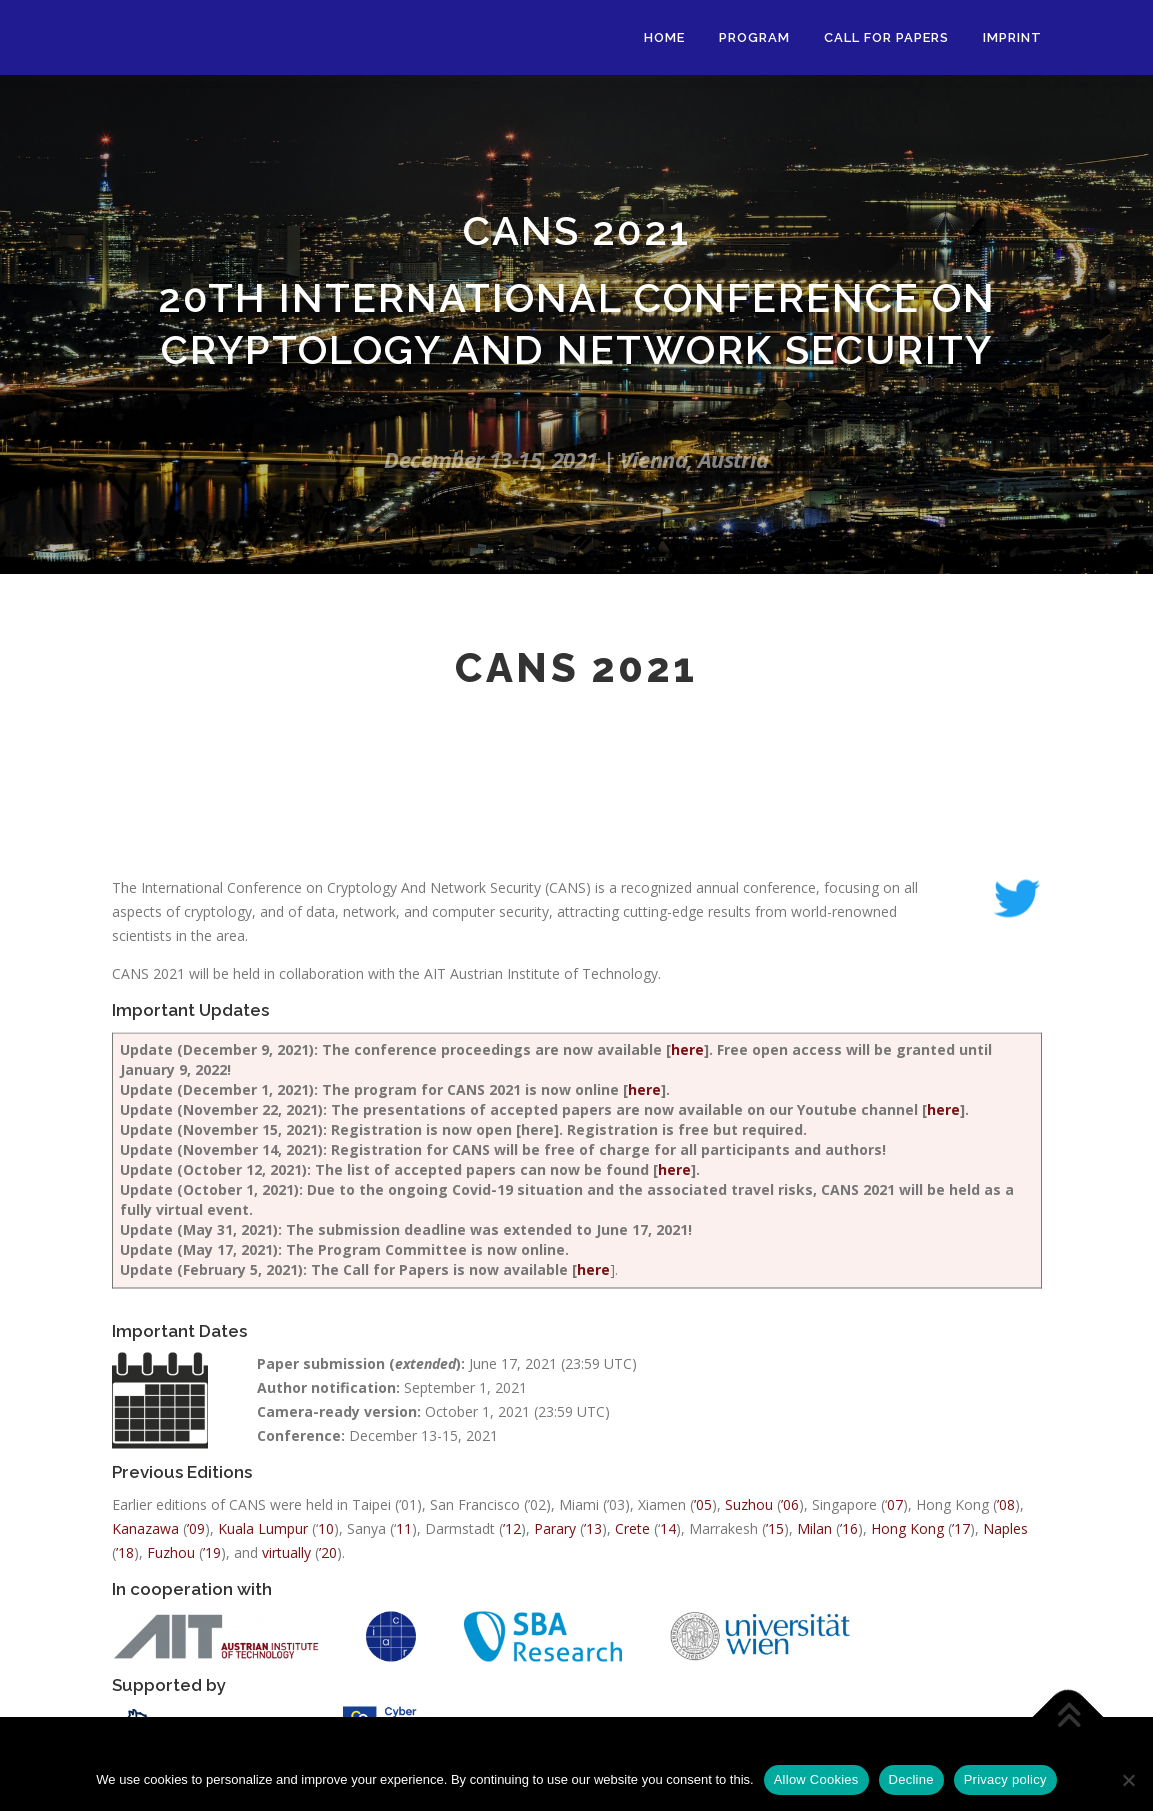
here (687, 1522)
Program (754, 37)
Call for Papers (886, 37)
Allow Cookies (816, 1779)
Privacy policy (1005, 1779)
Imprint (1012, 37)
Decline (911, 1779)
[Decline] (1128, 1780)
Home (664, 37)
